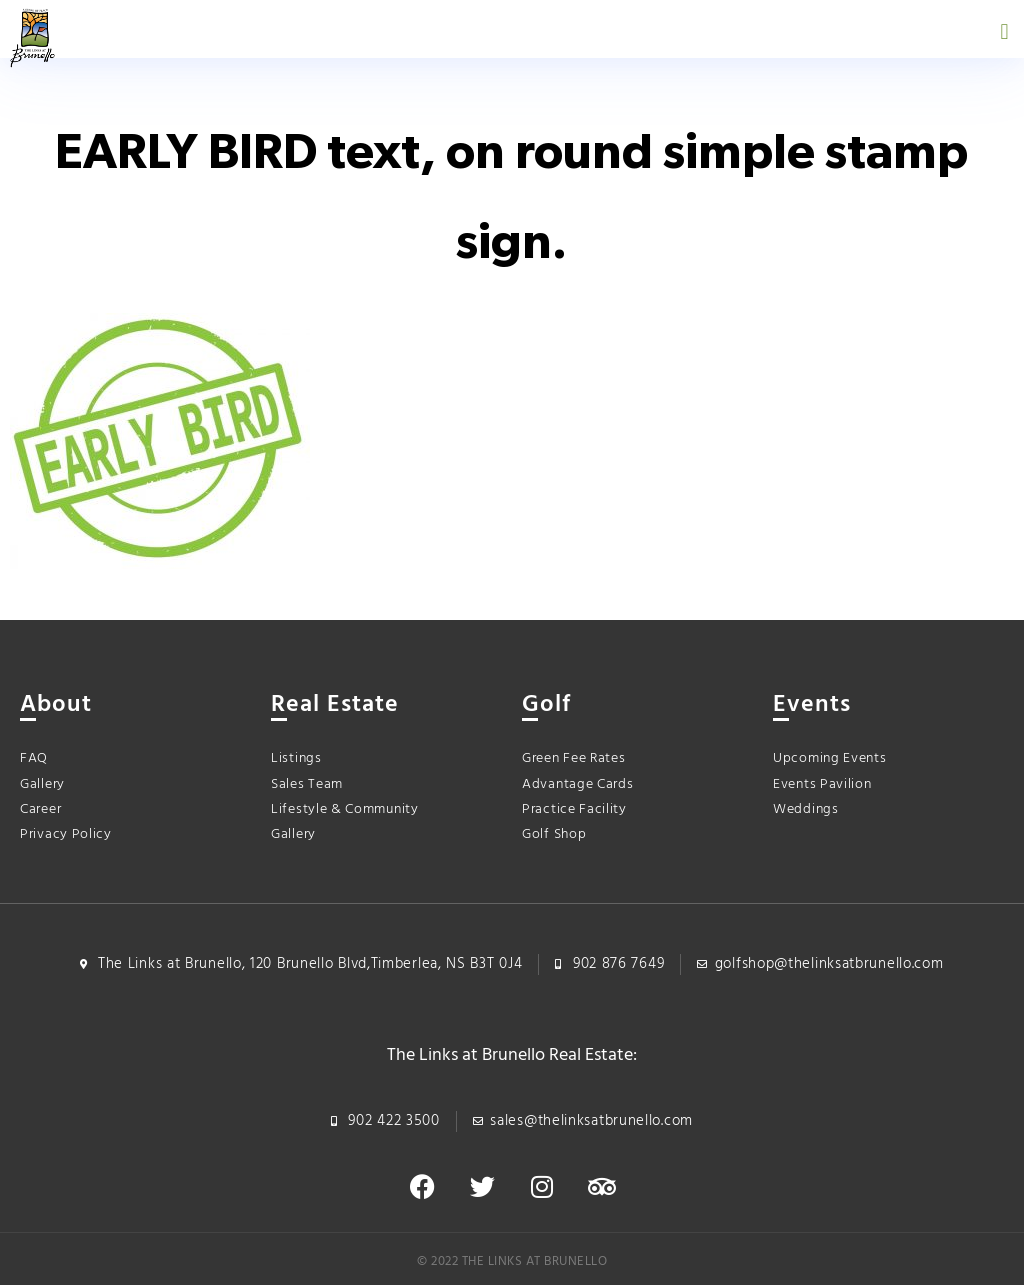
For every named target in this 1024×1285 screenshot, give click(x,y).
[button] (1004, 31)
